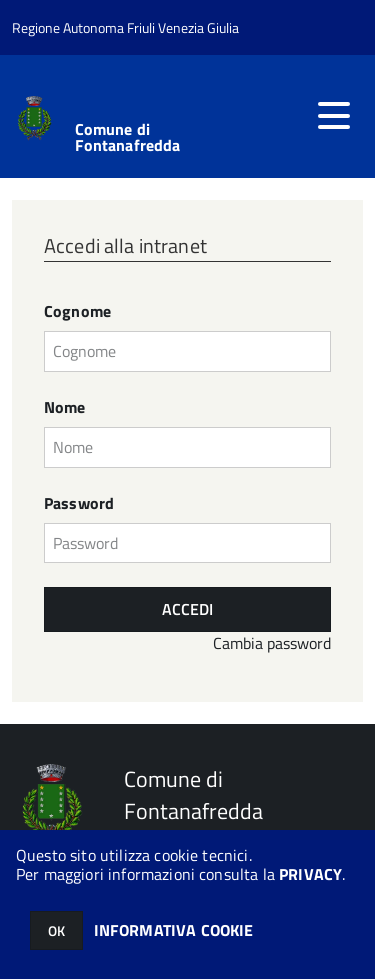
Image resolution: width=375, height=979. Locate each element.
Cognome (77, 311)
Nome (65, 407)
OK (56, 930)
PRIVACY (310, 874)
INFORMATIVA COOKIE (174, 930)
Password (79, 503)
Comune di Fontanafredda (128, 137)
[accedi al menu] (334, 116)
